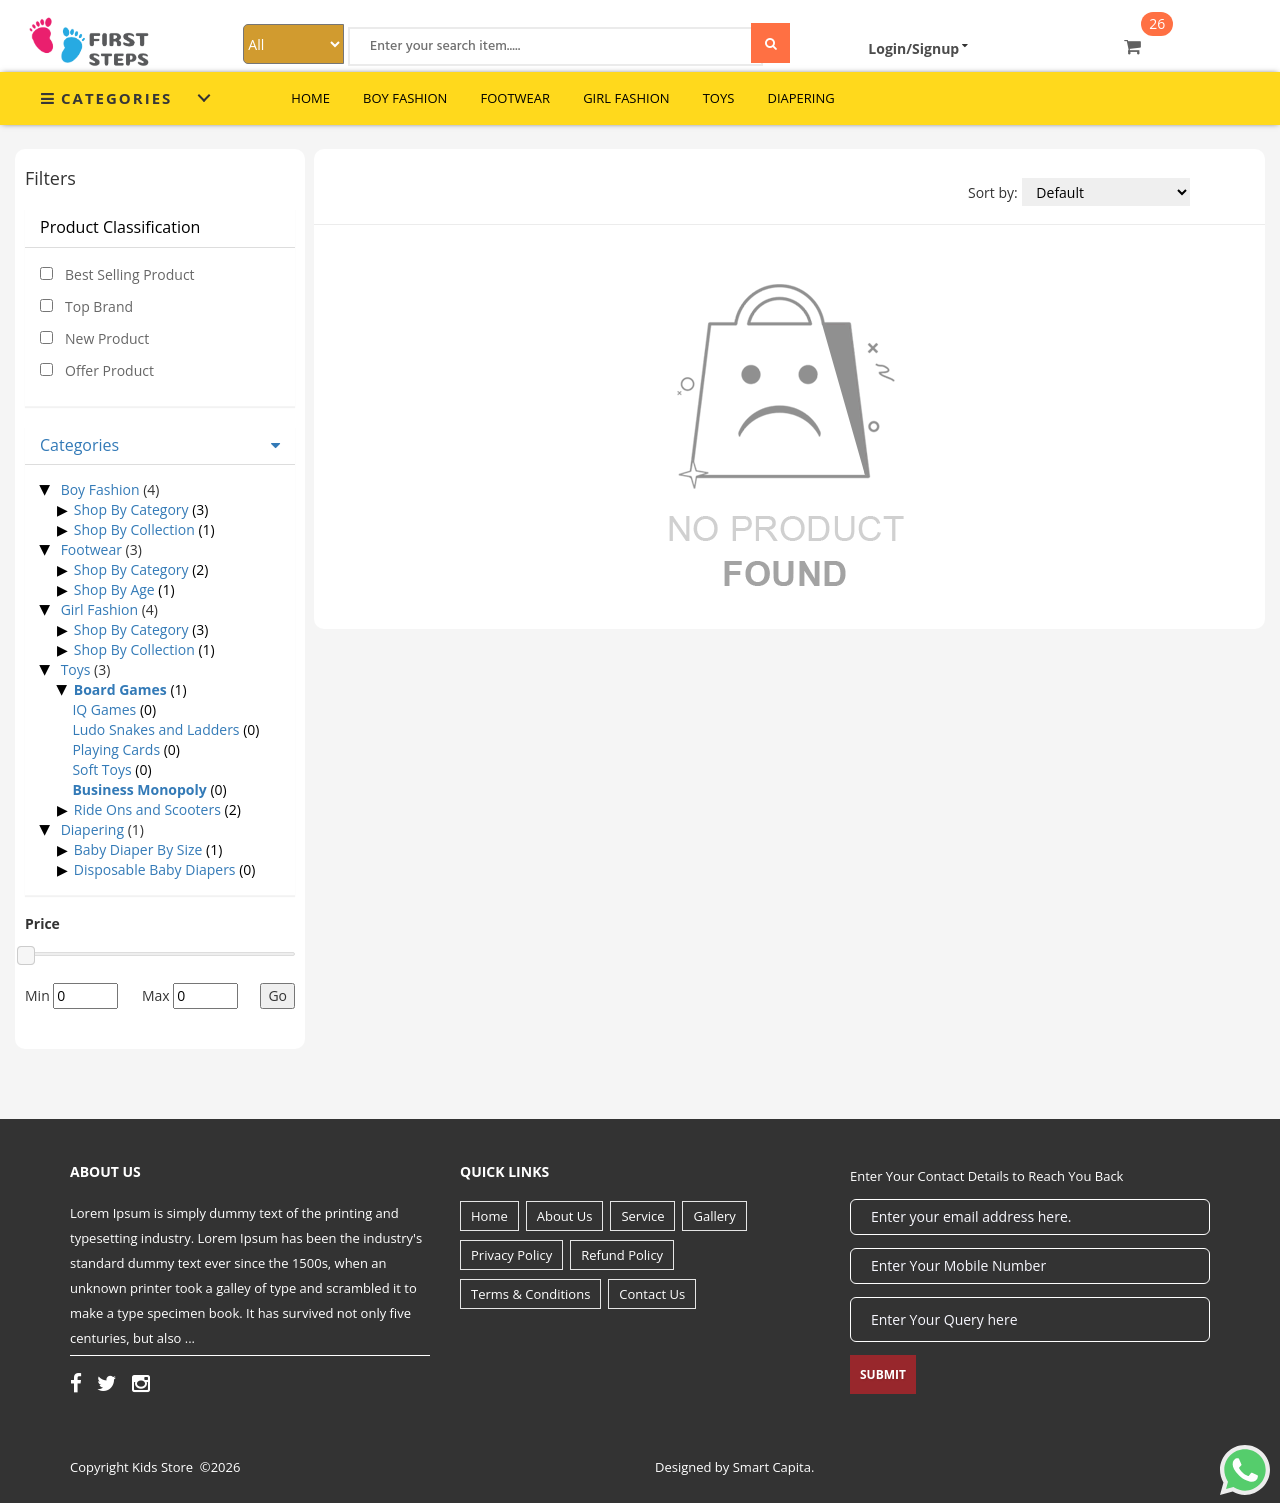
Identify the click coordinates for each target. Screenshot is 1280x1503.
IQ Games (104, 709)
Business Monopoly (139, 789)
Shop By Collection (134, 529)
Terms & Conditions (530, 1294)
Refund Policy (622, 1255)
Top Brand (99, 306)
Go (277, 995)
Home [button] (310, 98)
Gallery (714, 1216)
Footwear (515, 98)
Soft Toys (101, 769)
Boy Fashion (405, 98)
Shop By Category (131, 509)
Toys (719, 98)
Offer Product (109, 370)
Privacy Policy (511, 1255)
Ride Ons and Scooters (147, 809)
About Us (565, 1216)
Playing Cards (116, 749)
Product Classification (120, 227)
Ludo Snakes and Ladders (155, 729)
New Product (107, 338)
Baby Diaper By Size (138, 849)
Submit (883, 1374)
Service (642, 1216)
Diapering (800, 98)
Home (489, 1216)
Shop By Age (114, 589)
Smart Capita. (774, 1467)
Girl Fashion (626, 98)
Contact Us (652, 1294)
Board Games (120, 689)
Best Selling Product (130, 274)
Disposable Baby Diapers (155, 869)
